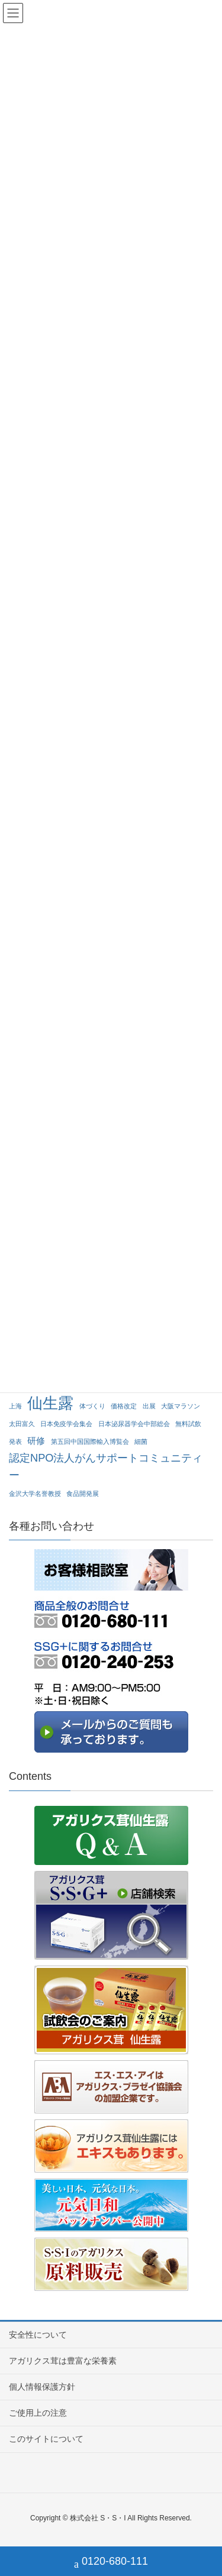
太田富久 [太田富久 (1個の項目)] (22, 1423)
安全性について (38, 2334)
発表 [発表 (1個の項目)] (15, 1441)
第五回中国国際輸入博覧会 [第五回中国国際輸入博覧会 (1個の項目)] (90, 1441)
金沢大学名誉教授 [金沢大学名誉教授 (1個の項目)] (35, 1493)
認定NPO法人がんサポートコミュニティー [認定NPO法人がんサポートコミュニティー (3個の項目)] (105, 1466)
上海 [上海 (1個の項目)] (15, 1406)
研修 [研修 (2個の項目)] (36, 1441)
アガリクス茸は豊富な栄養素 (63, 2360)
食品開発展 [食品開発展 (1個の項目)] (82, 1493)
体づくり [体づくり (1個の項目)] (92, 1406)
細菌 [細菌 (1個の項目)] (140, 1441)
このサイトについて (46, 2439)
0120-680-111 (111, 2562)
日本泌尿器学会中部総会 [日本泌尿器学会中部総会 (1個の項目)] (134, 1423)
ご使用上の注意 (38, 2412)
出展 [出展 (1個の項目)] (149, 1406)
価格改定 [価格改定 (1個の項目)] (124, 1406)
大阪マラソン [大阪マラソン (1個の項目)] (180, 1406)
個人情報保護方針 (42, 2386)
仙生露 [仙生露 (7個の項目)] (50, 1403)
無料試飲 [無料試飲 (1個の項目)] (188, 1423)
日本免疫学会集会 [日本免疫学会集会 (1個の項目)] (66, 1423)
